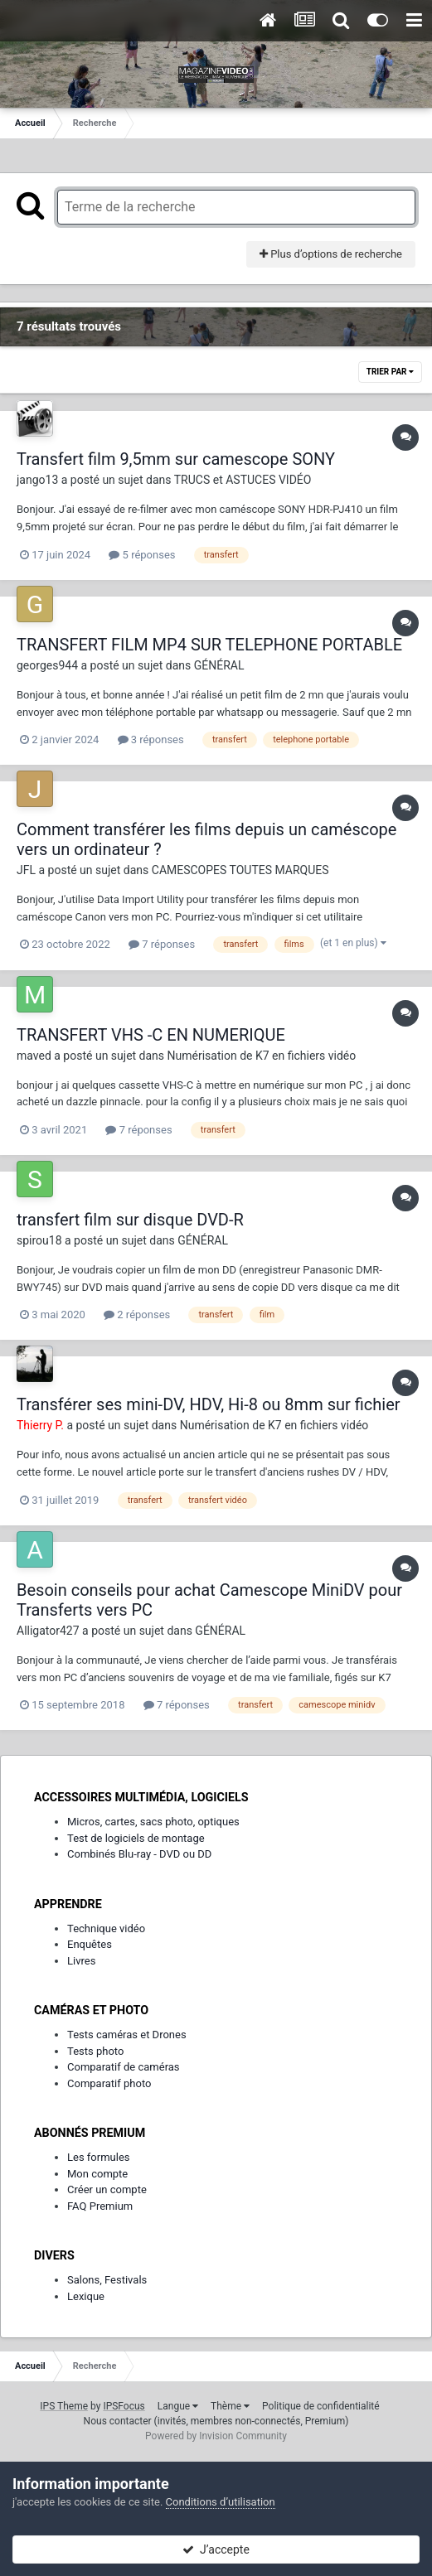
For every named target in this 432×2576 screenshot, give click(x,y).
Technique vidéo (106, 1928)
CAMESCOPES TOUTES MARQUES (240, 870)
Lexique (85, 2296)
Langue (178, 2406)
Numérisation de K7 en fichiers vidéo (262, 1055)
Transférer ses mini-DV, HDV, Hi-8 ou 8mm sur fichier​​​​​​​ (208, 1404)
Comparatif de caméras (123, 2067)
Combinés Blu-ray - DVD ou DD (139, 1854)
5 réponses (142, 555)
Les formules (98, 2157)
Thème (230, 2406)
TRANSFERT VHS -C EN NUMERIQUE (151, 1035)
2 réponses (137, 1314)
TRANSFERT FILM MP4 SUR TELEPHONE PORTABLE (209, 645)
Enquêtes (89, 1944)
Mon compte (97, 2174)
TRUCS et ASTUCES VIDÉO (243, 479)
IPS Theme (64, 2406)
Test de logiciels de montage (136, 1838)
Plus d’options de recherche (331, 254)
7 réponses (162, 944)
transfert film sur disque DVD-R (130, 1220)
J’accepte (216, 2549)
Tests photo (95, 2051)
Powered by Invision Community (216, 2436)
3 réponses (151, 739)
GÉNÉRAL (219, 665)
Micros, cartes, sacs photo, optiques (153, 1821)
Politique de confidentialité (321, 2406)
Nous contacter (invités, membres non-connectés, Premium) (216, 2421)
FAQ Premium (100, 2206)
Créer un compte (107, 2189)
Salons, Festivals (107, 2280)
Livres (81, 1961)
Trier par (390, 371)
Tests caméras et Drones (127, 2034)
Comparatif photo (109, 2083)
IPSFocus (123, 2406)
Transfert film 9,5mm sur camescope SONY (176, 459)
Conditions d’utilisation (220, 2502)
